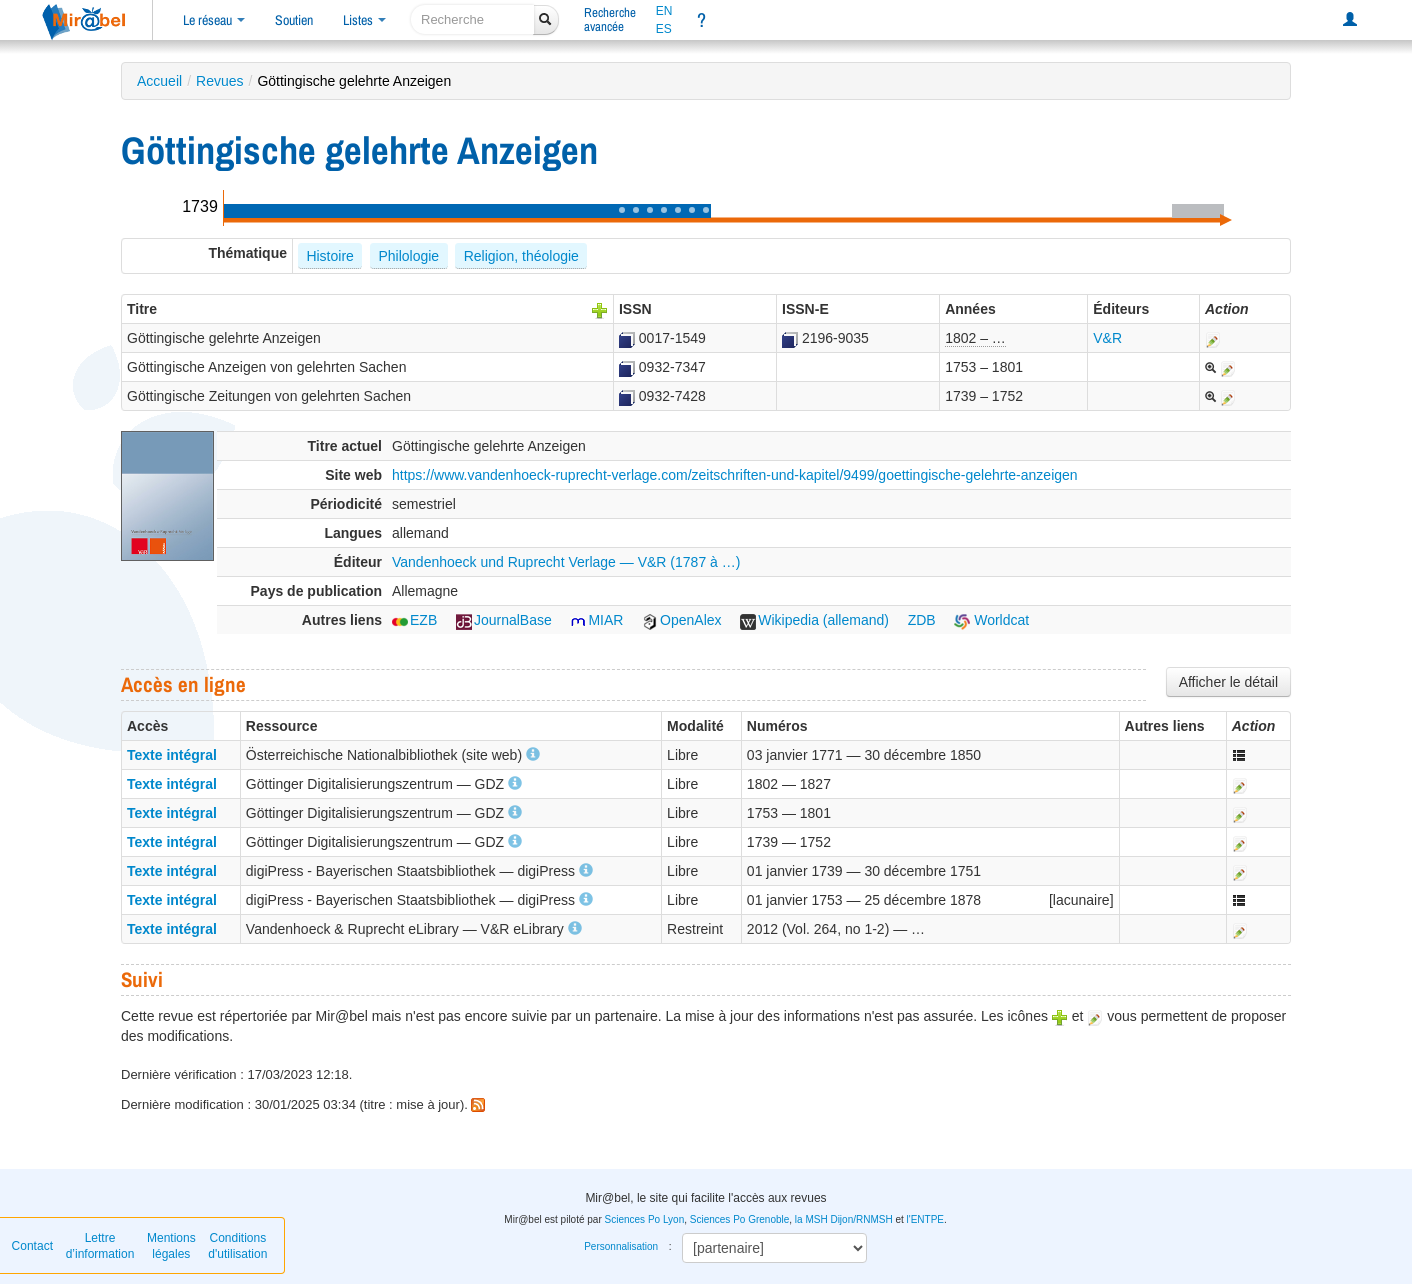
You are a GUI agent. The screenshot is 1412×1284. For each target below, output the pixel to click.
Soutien (294, 20)
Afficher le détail (1228, 682)
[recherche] (472, 19)
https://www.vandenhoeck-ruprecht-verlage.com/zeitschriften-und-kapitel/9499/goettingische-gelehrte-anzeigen (735, 475)
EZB (414, 620)
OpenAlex (681, 620)
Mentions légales (171, 1246)
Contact (32, 1246)
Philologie (408, 256)
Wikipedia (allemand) (814, 620)
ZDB (922, 620)
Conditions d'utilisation (237, 1246)
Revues (219, 81)
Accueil (159, 81)
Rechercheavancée (610, 19)
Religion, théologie (521, 256)
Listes (364, 20)
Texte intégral (172, 755)
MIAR (596, 620)
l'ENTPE (925, 1219)
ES (664, 29)
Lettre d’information (100, 1246)
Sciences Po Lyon (645, 1219)
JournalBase (504, 620)
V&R (1107, 338)
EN (664, 11)
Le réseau (214, 20)
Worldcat (991, 620)
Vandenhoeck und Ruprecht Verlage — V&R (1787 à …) (566, 562)
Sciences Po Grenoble (740, 1219)
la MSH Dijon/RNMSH (844, 1219)
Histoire (329, 256)
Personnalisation (621, 1246)
